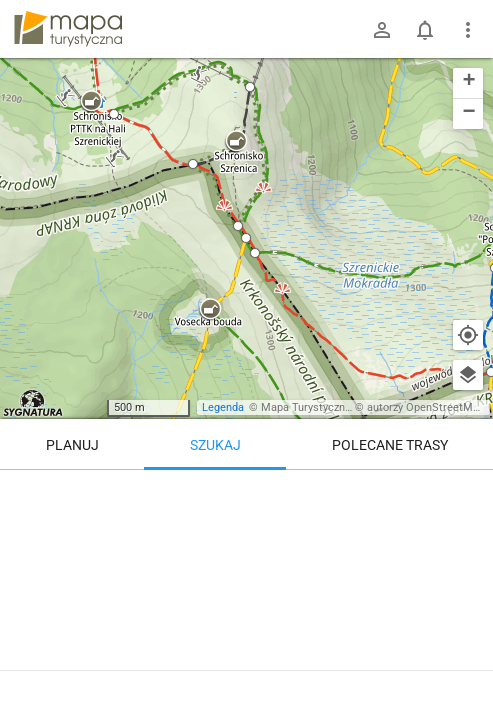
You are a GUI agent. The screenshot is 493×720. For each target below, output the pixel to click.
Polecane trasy (390, 445)
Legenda (223, 407)
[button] (91, 102)
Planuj (72, 445)
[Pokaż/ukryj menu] (468, 30)
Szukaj (215, 445)
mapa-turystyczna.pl (68, 29)
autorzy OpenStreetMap (426, 407)
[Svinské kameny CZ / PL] (246, 590)
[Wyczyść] (468, 492)
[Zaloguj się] (382, 30)
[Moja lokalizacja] (468, 335)
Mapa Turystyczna (306, 407)
